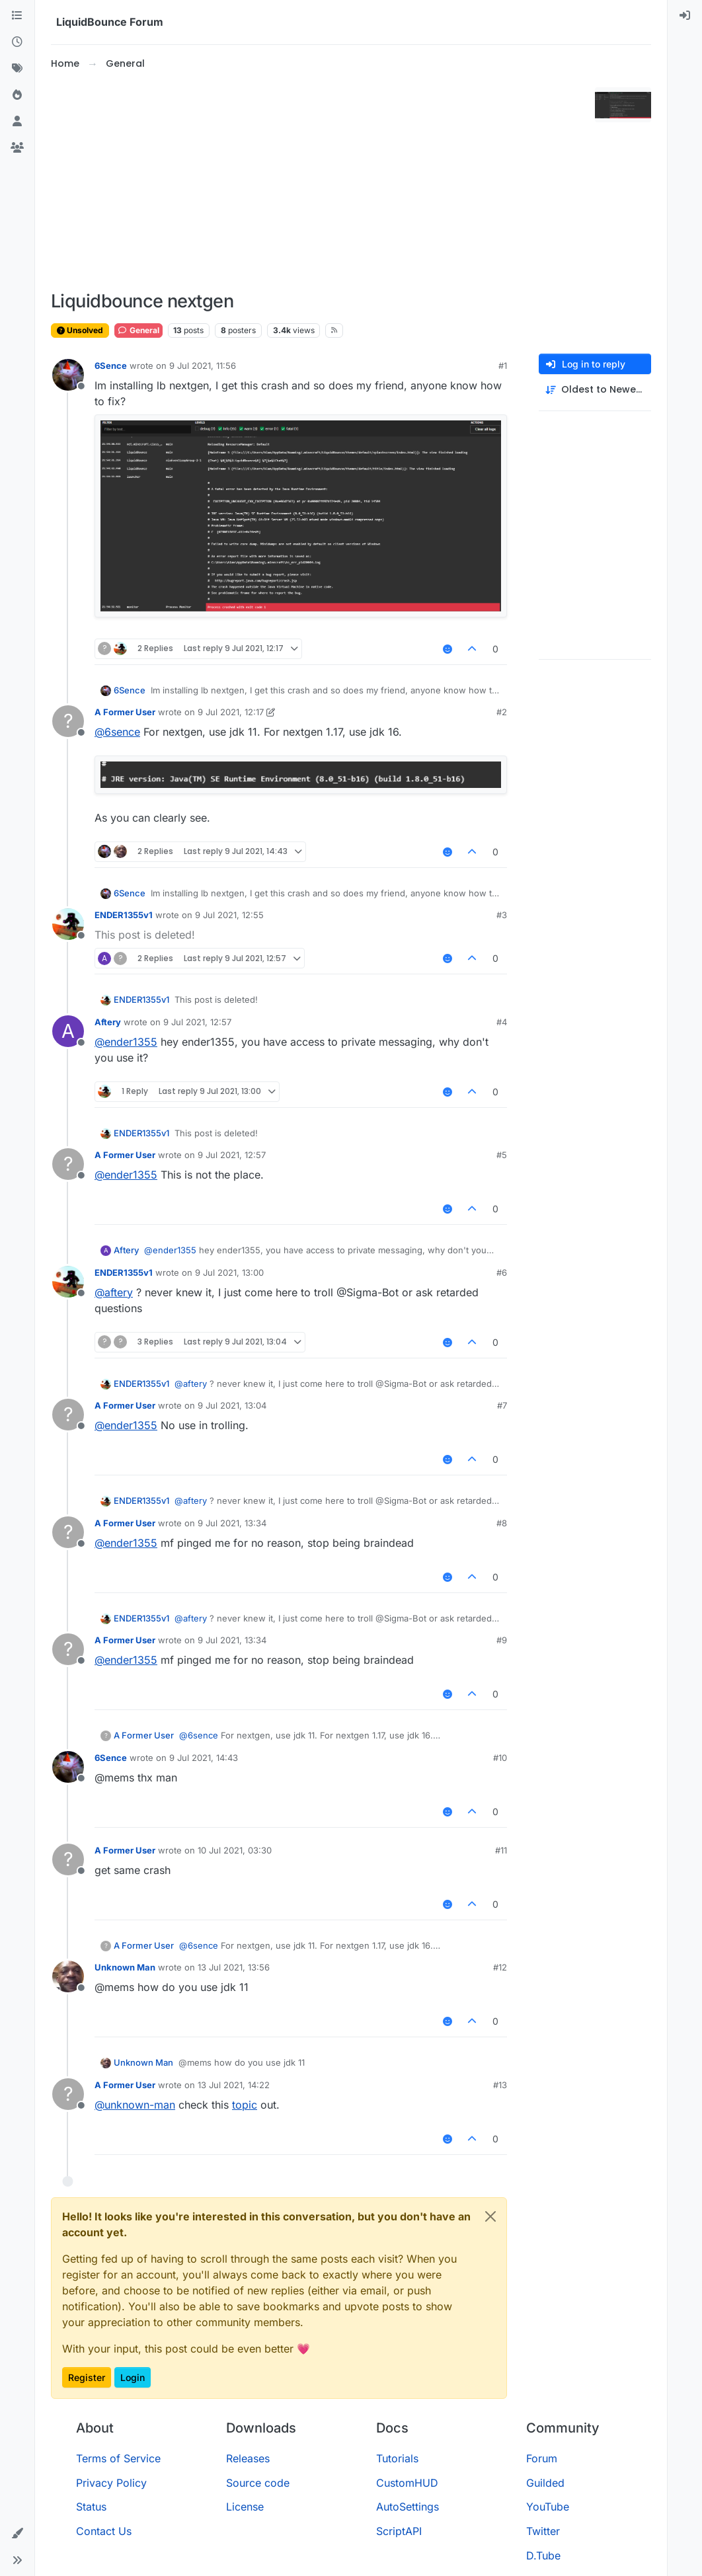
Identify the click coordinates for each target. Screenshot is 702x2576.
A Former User (125, 712)
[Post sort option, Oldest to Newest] (595, 389)
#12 (500, 1967)
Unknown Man (125, 1967)
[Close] (490, 2216)
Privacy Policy (111, 2482)
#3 (501, 915)
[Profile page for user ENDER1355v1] (68, 924)
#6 (501, 1272)
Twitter (543, 2531)
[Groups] (17, 148)
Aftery (108, 1022)
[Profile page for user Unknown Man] (68, 1976)
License (245, 2506)
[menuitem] (685, 15)
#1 (502, 365)
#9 (501, 1640)
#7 (502, 1405)
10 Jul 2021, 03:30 (235, 1850)
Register (86, 2377)
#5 (501, 1155)
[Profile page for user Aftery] (68, 1031)
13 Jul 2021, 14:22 (234, 2085)
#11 (501, 1850)
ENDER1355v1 (124, 915)
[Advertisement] (320, 181)
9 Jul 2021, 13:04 (232, 1405)
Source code (258, 2482)
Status (91, 2506)
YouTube (547, 2506)
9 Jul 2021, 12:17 (231, 712)
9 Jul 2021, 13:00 (229, 1272)
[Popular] (17, 95)
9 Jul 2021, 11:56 (202, 365)
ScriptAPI (399, 2531)
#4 (501, 1022)
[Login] (685, 15)
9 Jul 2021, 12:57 (197, 1022)
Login (132, 2377)
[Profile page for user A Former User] (68, 721)
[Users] (17, 121)
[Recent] (17, 42)
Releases (248, 2458)
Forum (541, 2458)
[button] (17, 2533)
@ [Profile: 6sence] (117, 731)
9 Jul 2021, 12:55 (229, 915)
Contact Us (104, 2531)
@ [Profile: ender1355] (126, 1041)
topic (244, 2104)
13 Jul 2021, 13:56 (234, 1967)
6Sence (111, 365)
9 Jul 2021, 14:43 (203, 1757)
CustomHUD (407, 2482)
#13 (500, 2085)
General (138, 330)
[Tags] (17, 68)
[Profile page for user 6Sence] (68, 375)
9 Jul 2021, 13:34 (232, 1523)
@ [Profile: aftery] (114, 1292)
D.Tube (543, 2555)
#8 (501, 1523)
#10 (500, 1757)
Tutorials (397, 2458)
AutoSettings (407, 2506)
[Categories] (17, 15)
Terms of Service (118, 2458)
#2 (501, 712)
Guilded (545, 2482)
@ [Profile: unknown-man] (135, 2104)
